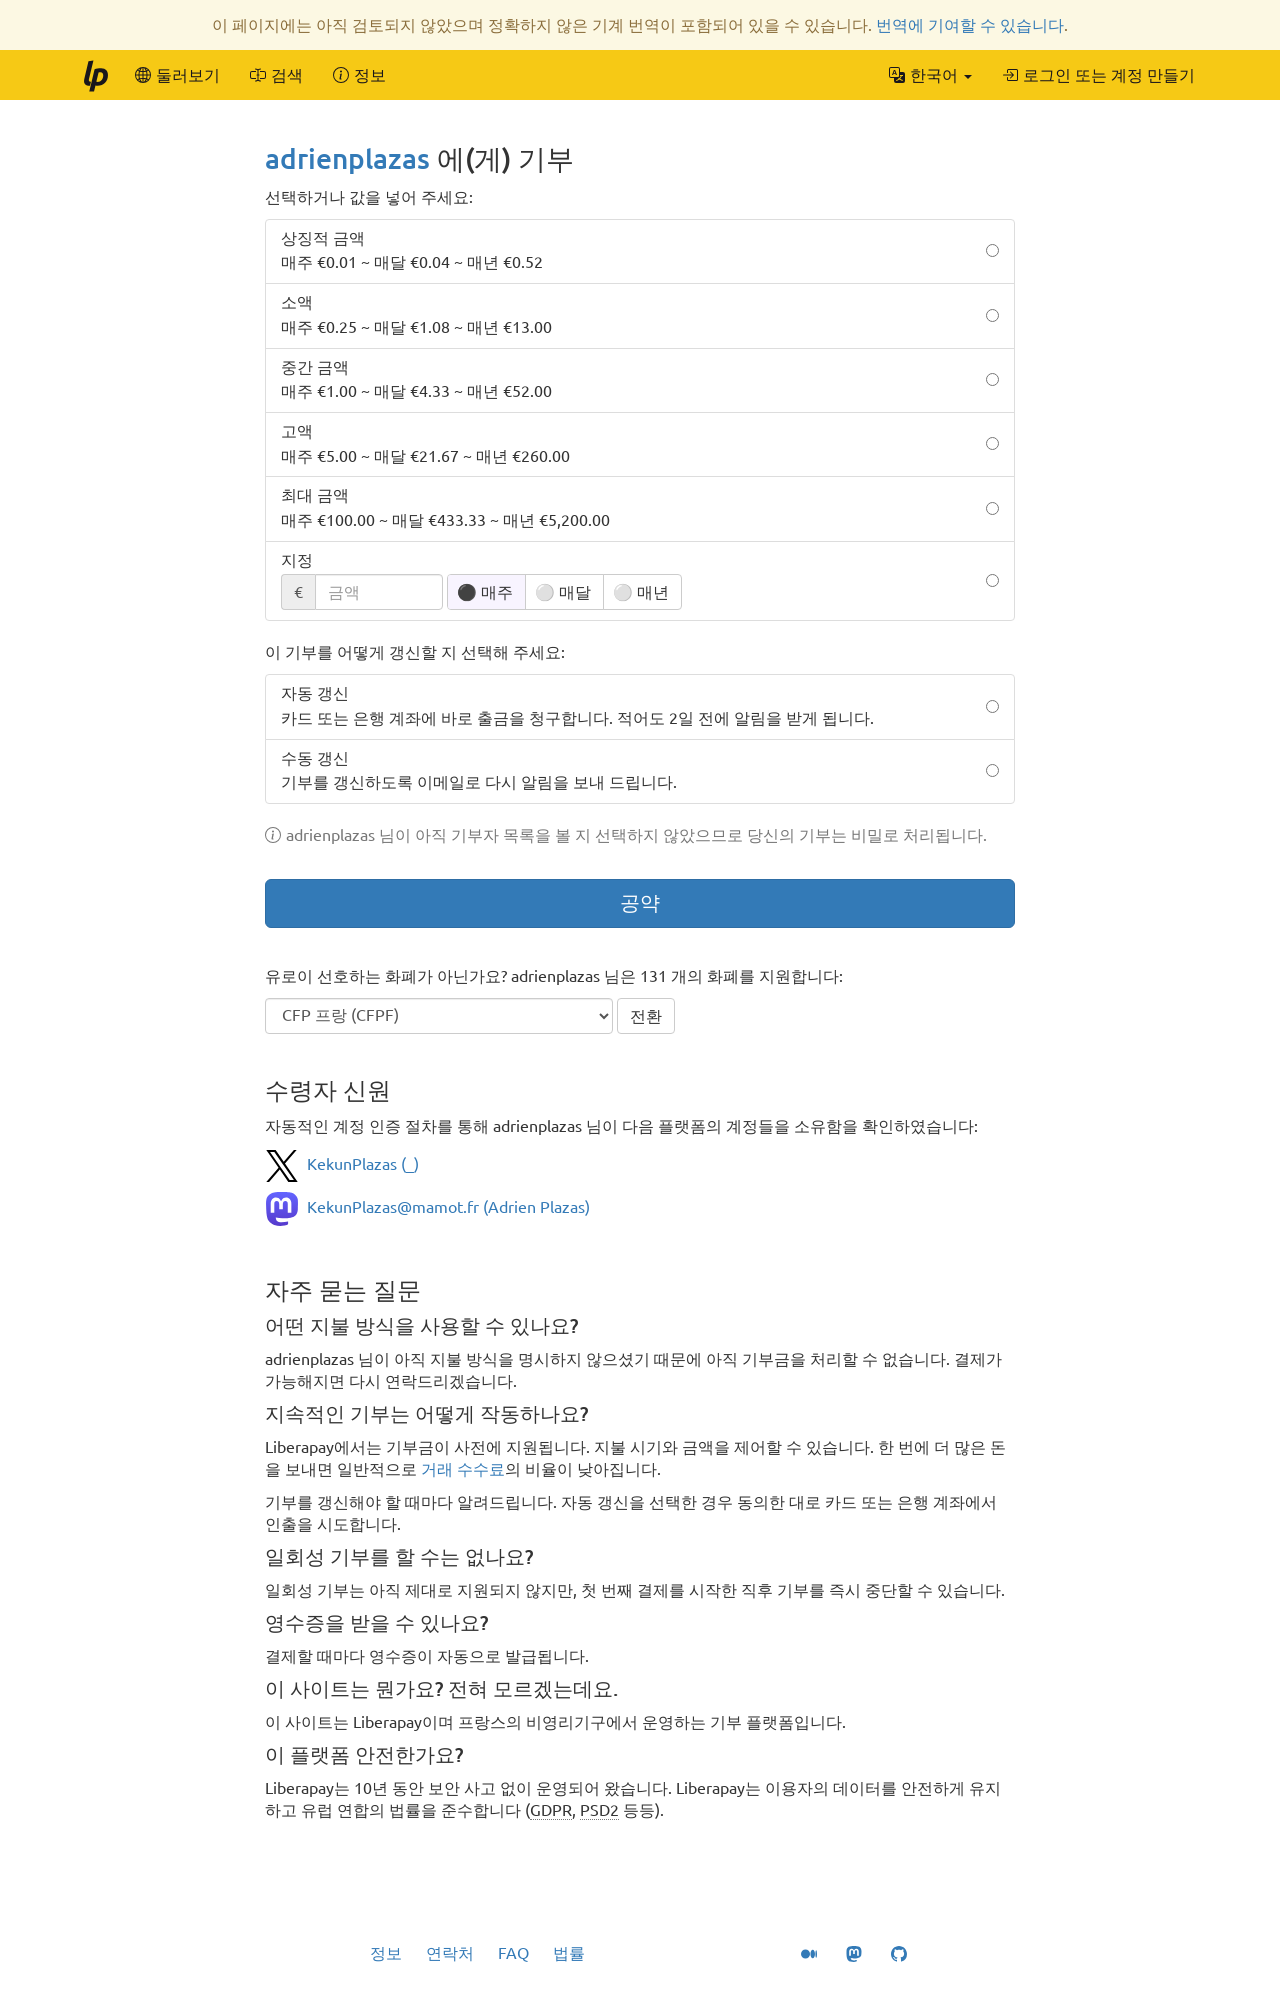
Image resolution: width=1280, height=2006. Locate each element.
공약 (640, 902)
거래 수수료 (463, 1469)
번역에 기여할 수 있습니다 (970, 25)
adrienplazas (347, 158)
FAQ (513, 1953)
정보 (386, 1953)
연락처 (450, 1953)
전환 (646, 1016)
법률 (569, 1953)
